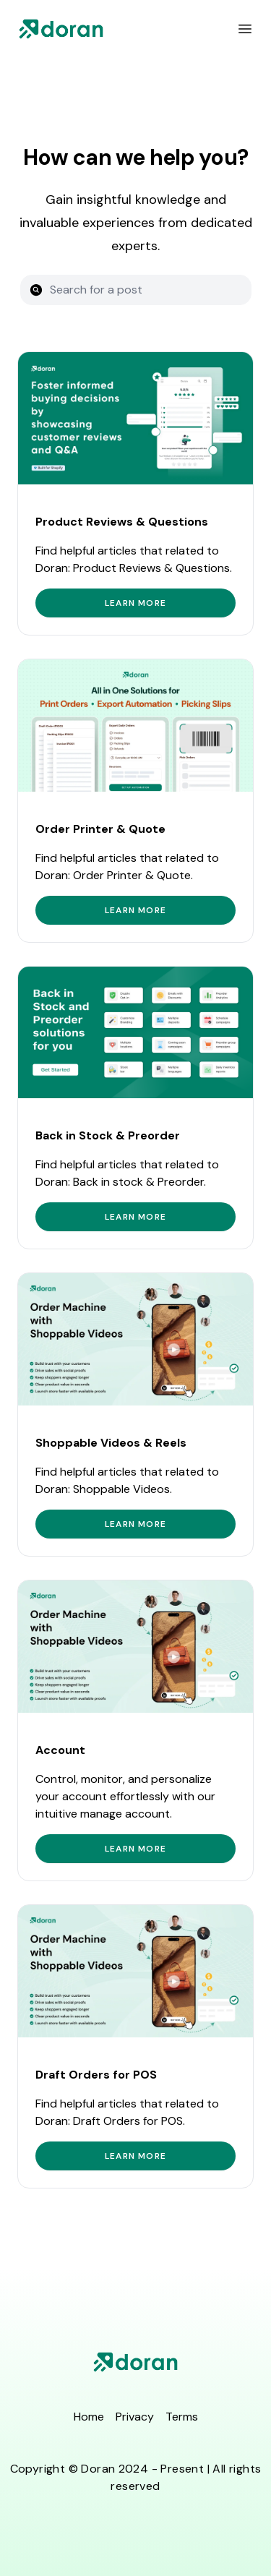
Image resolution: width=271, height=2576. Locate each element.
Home (89, 2416)
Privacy (135, 2416)
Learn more (135, 603)
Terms (181, 2416)
